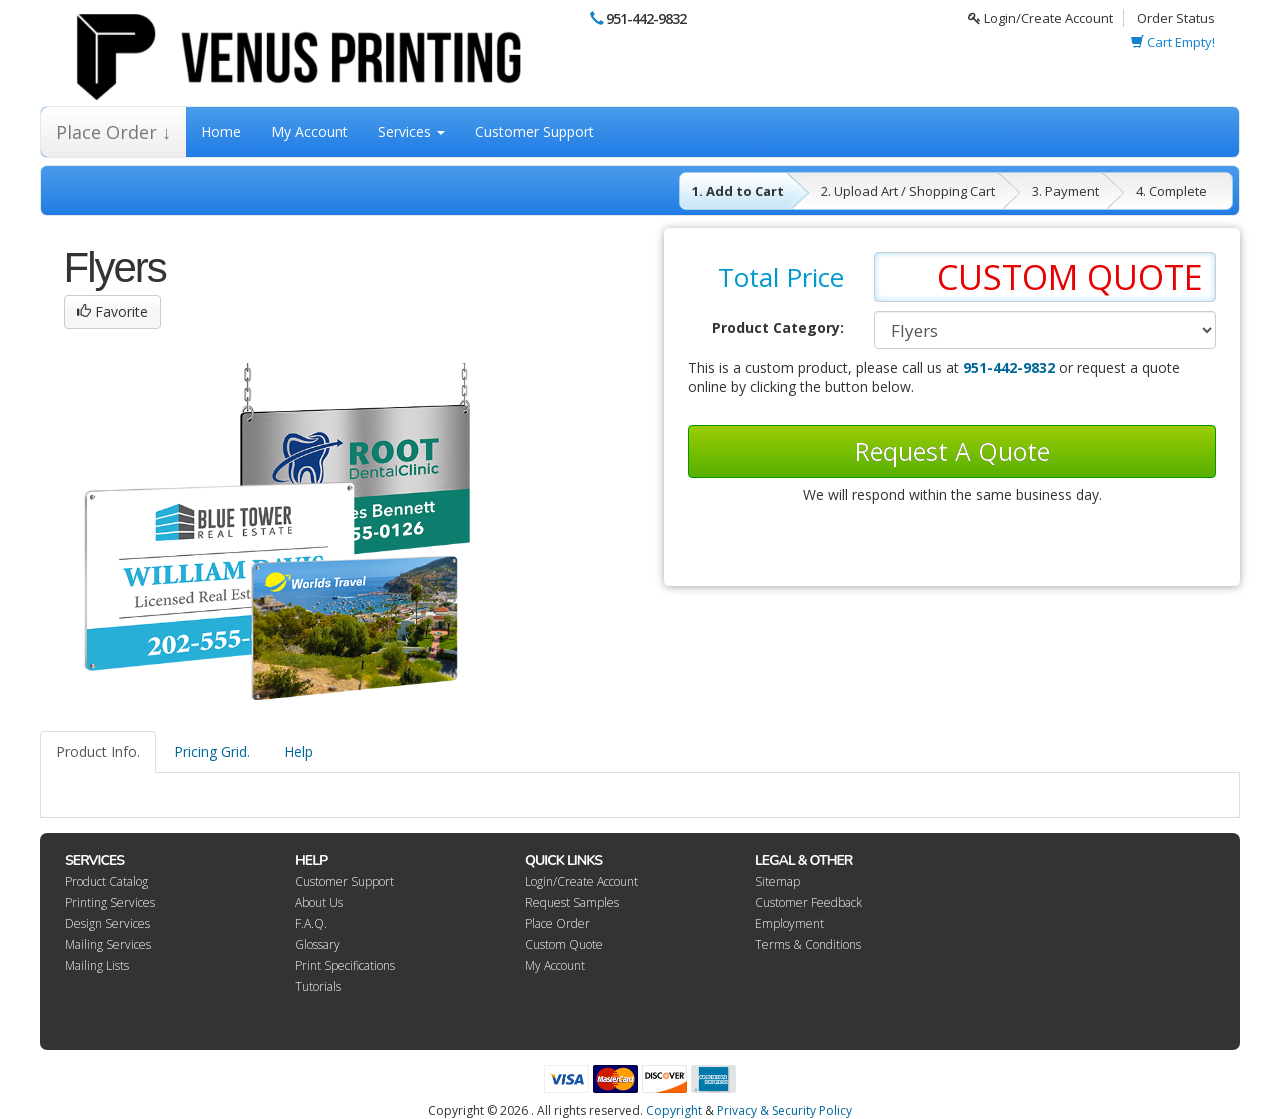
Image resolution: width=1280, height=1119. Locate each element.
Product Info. (98, 751)
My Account (309, 131)
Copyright (674, 1110)
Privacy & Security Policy (784, 1110)
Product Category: (778, 327)
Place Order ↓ (113, 132)
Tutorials (318, 986)
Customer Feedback (808, 902)
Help (298, 751)
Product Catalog (106, 881)
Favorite (112, 311)
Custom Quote (564, 944)
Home (221, 131)
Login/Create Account (1040, 18)
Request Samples (572, 902)
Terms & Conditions (808, 944)
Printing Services (110, 902)
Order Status (1176, 18)
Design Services (107, 923)
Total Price (781, 277)
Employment (789, 923)
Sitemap (777, 881)
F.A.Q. (311, 923)
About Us (319, 902)
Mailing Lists (97, 965)
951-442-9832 (646, 18)
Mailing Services (108, 944)
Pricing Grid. (212, 751)
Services (411, 131)
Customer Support (534, 131)
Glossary (317, 944)
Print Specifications (345, 965)
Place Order (557, 923)
